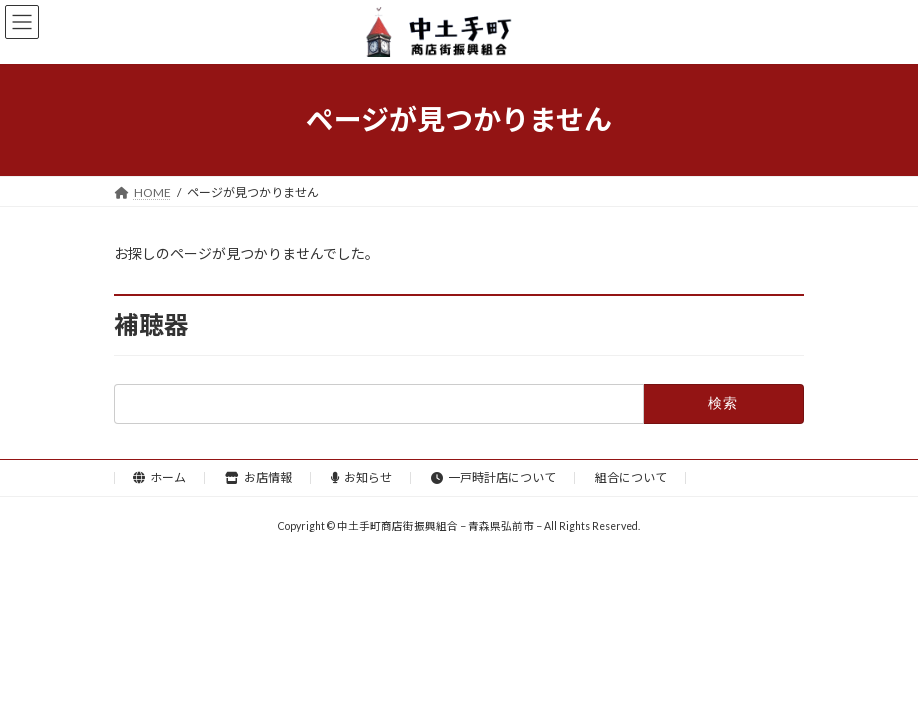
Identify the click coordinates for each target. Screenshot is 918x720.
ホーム (159, 477)
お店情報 (258, 477)
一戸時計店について (493, 477)
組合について (631, 477)
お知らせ (362, 477)
